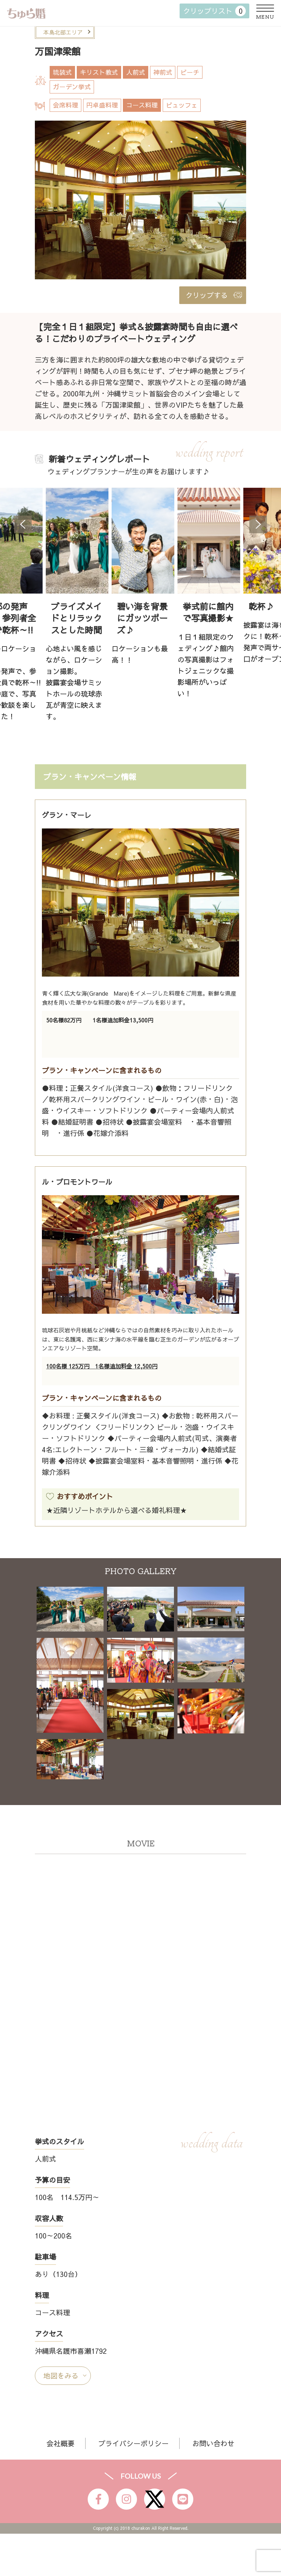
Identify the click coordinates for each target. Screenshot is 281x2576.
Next (258, 524)
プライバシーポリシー (133, 2443)
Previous (23, 524)
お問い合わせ (213, 2443)
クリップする (207, 295)
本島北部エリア (63, 32)
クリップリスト (214, 11)
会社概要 (60, 2443)
